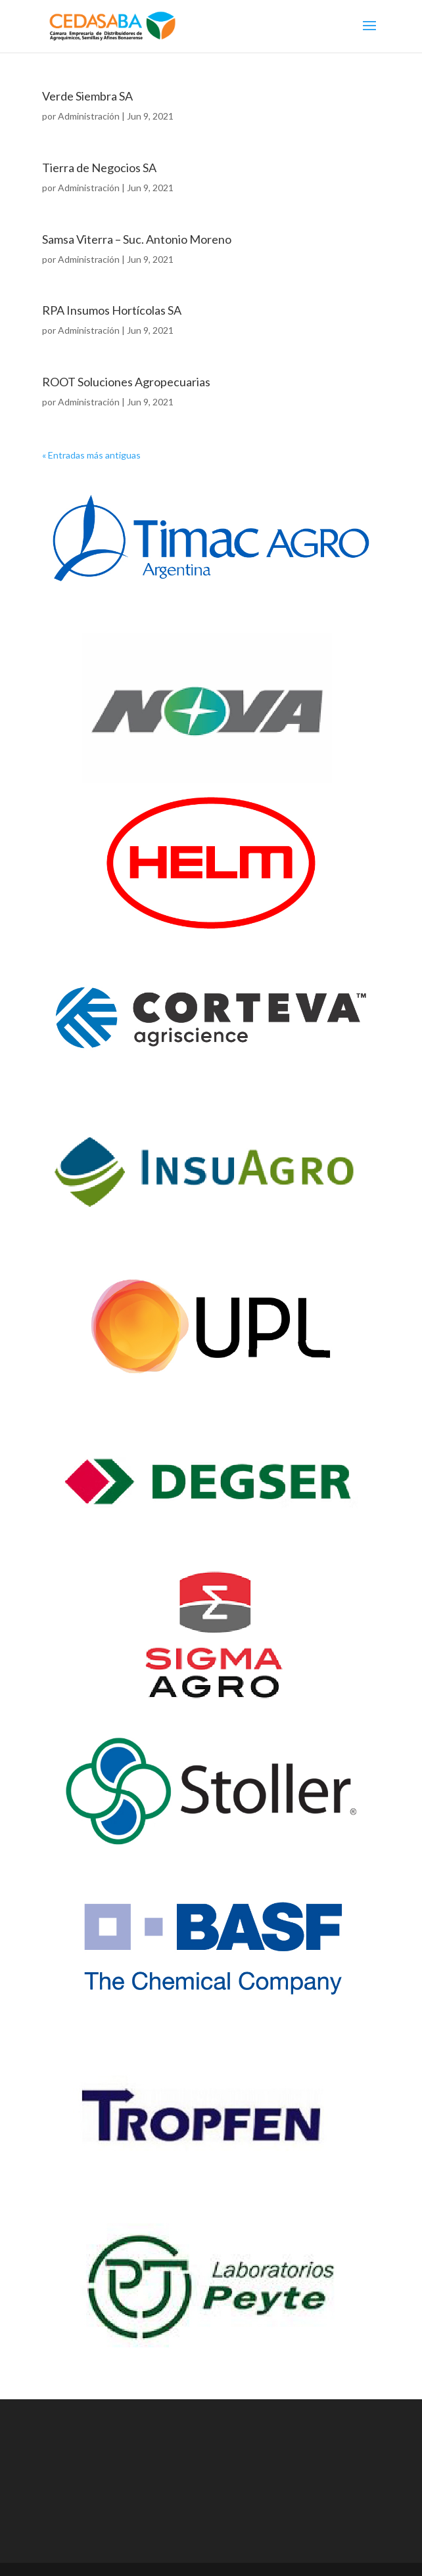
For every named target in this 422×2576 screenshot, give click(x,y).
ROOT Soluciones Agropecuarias (126, 381)
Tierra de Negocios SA (99, 167)
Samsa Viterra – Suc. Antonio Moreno (136, 239)
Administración (89, 116)
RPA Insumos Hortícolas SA (111, 310)
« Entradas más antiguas (91, 455)
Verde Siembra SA (87, 96)
